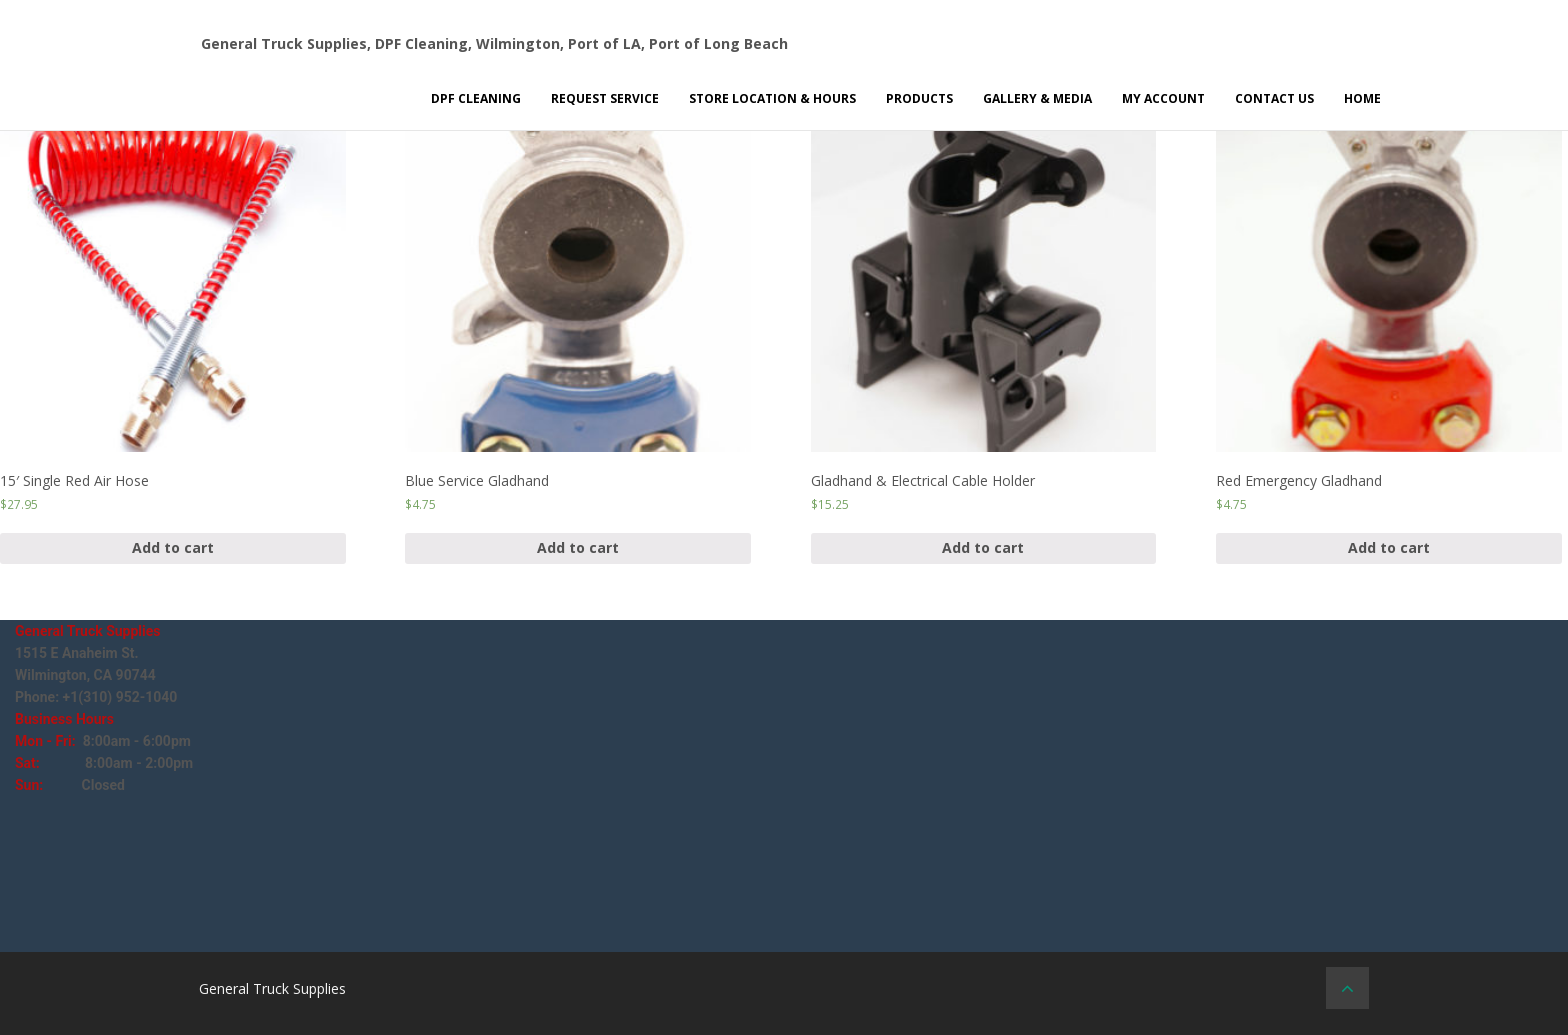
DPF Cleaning (476, 98)
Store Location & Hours (772, 98)
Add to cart (173, 547)
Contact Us (1274, 98)
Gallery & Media (1037, 98)
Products (919, 98)
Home (1362, 98)
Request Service (605, 98)
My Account (1163, 98)
